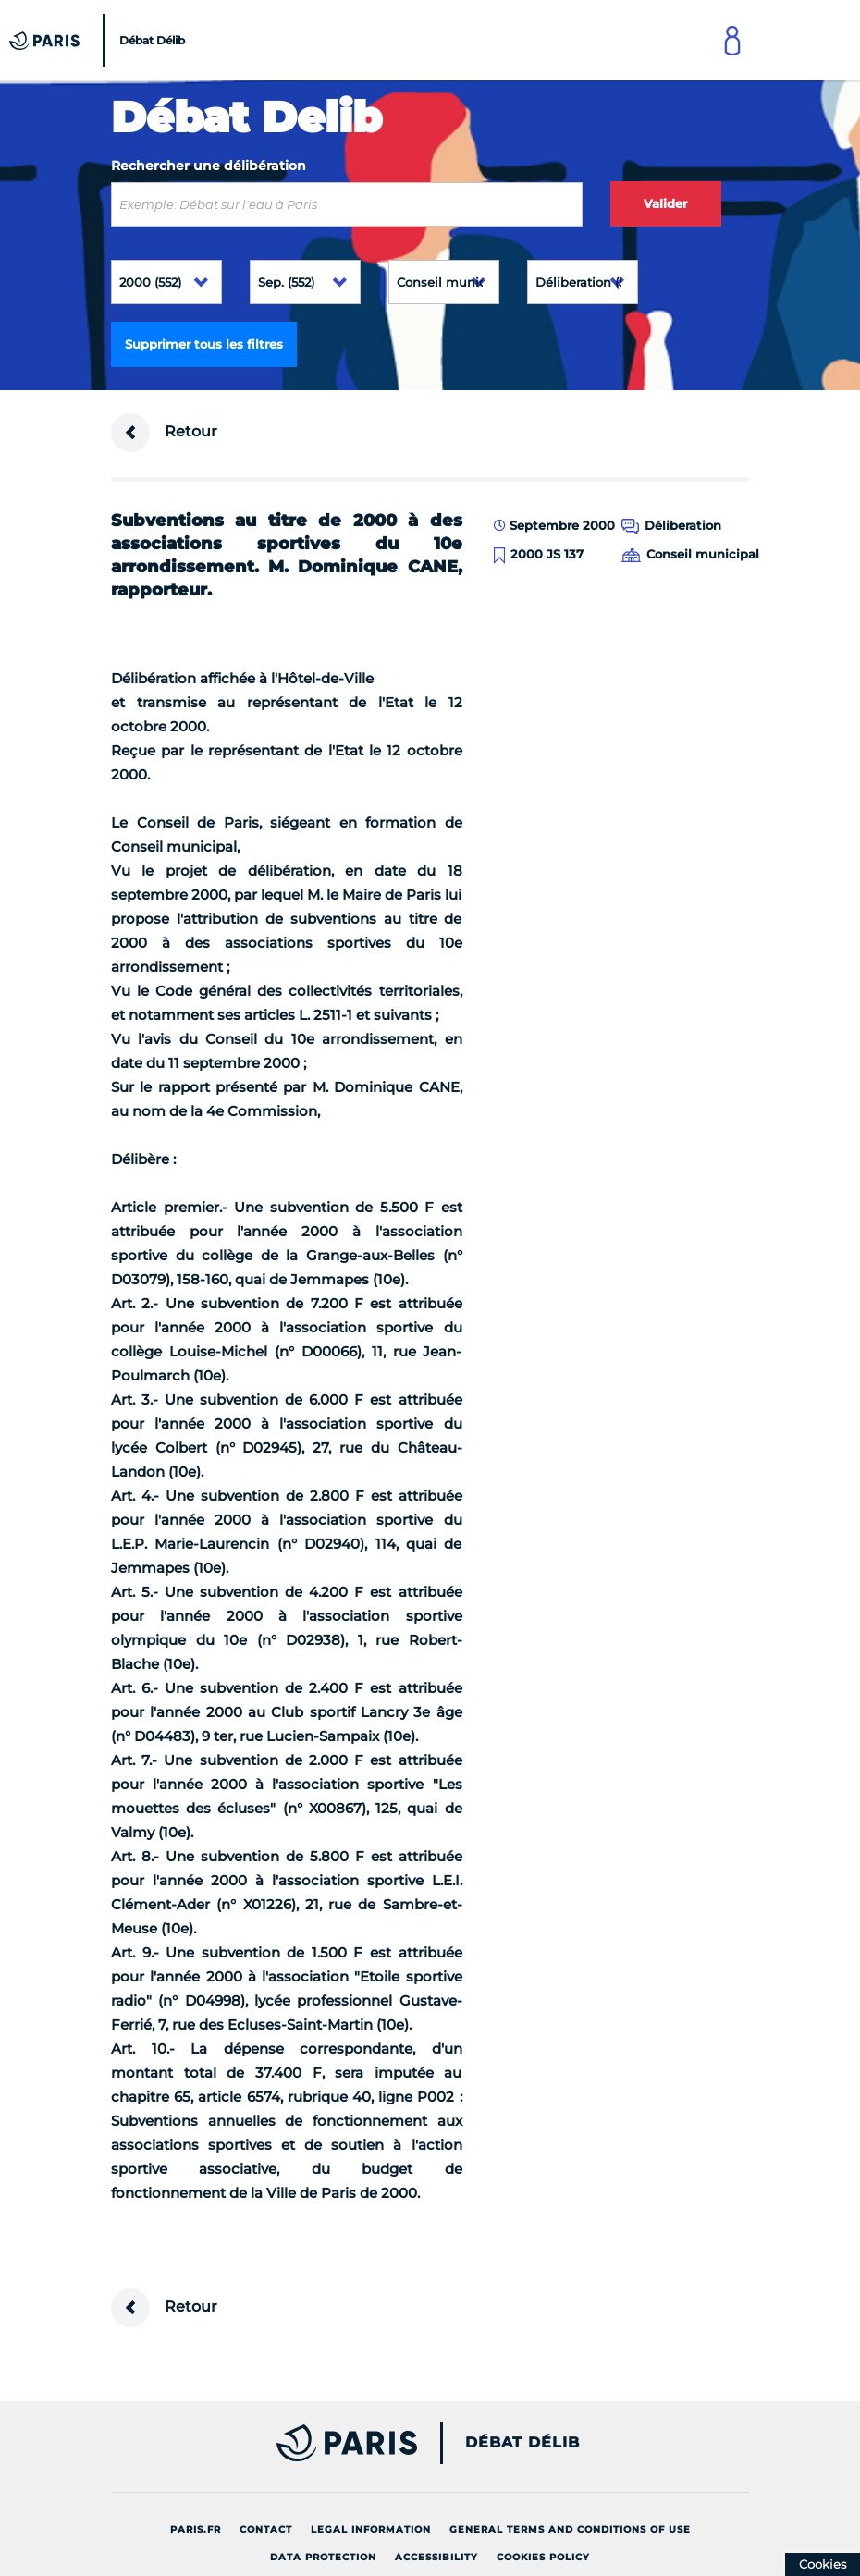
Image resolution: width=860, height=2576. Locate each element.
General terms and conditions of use (570, 2529)
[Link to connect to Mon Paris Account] (732, 40)
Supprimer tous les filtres (204, 344)
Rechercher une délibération (208, 165)
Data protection (323, 2557)
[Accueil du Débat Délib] (99, 40)
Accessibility (436, 2557)
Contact (266, 2529)
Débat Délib (522, 2443)
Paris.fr (195, 2529)
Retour (164, 432)
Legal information (371, 2529)
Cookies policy (543, 2557)
